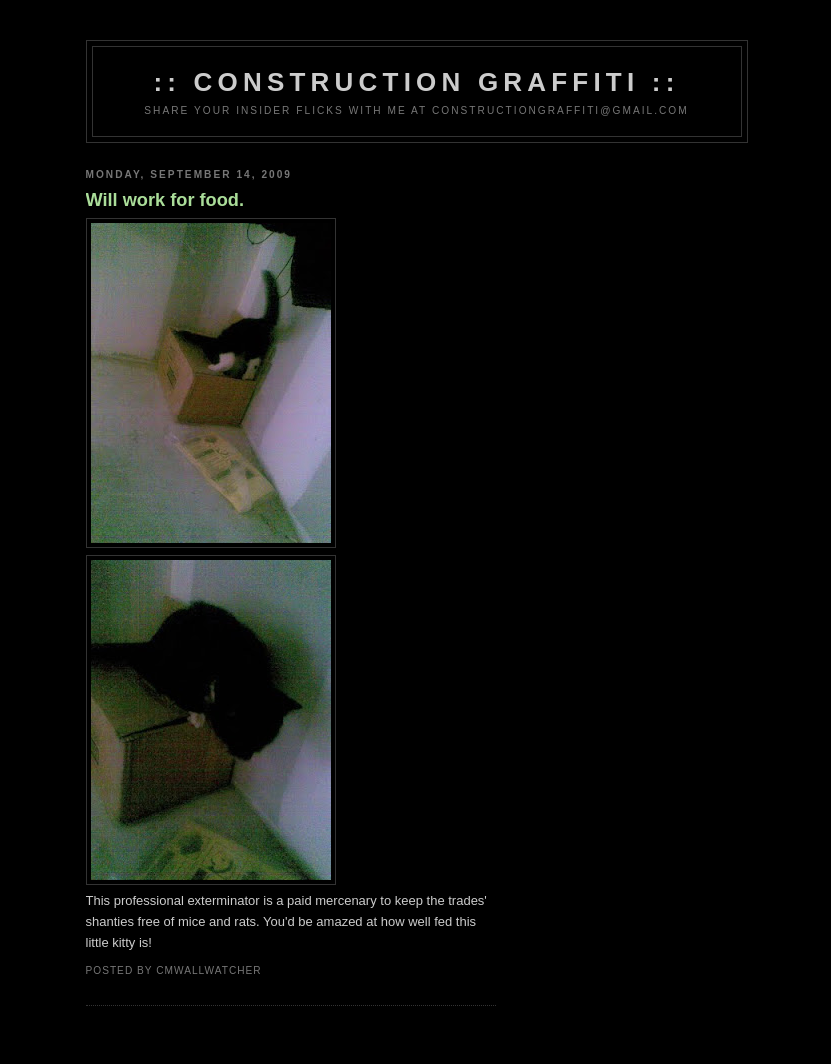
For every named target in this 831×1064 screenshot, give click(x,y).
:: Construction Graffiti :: (416, 82)
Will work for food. (165, 200)
